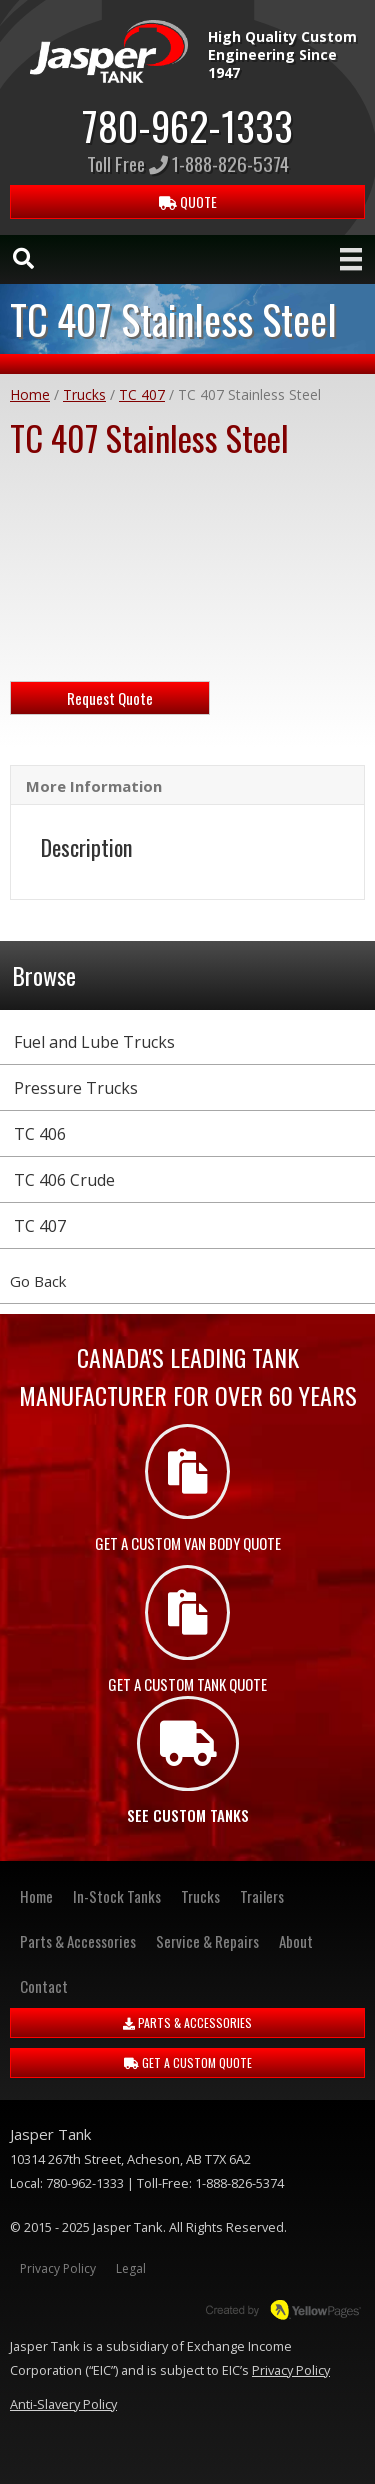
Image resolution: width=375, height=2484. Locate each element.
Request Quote (110, 698)
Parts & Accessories (78, 1941)
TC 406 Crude (64, 1180)
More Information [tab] (94, 786)
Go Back (38, 1281)
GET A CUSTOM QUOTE (188, 2062)
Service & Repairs (207, 1941)
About (296, 1941)
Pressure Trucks (76, 1088)
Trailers (262, 1896)
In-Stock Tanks (117, 1896)
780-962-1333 (187, 125)
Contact (44, 1986)
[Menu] (351, 259)
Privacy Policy (58, 2268)
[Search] (23, 258)
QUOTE (188, 201)
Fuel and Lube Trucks (94, 1042)
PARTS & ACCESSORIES (187, 2022)
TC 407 (142, 394)
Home (30, 394)
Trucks (84, 394)
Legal (131, 2268)
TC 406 (40, 1134)
